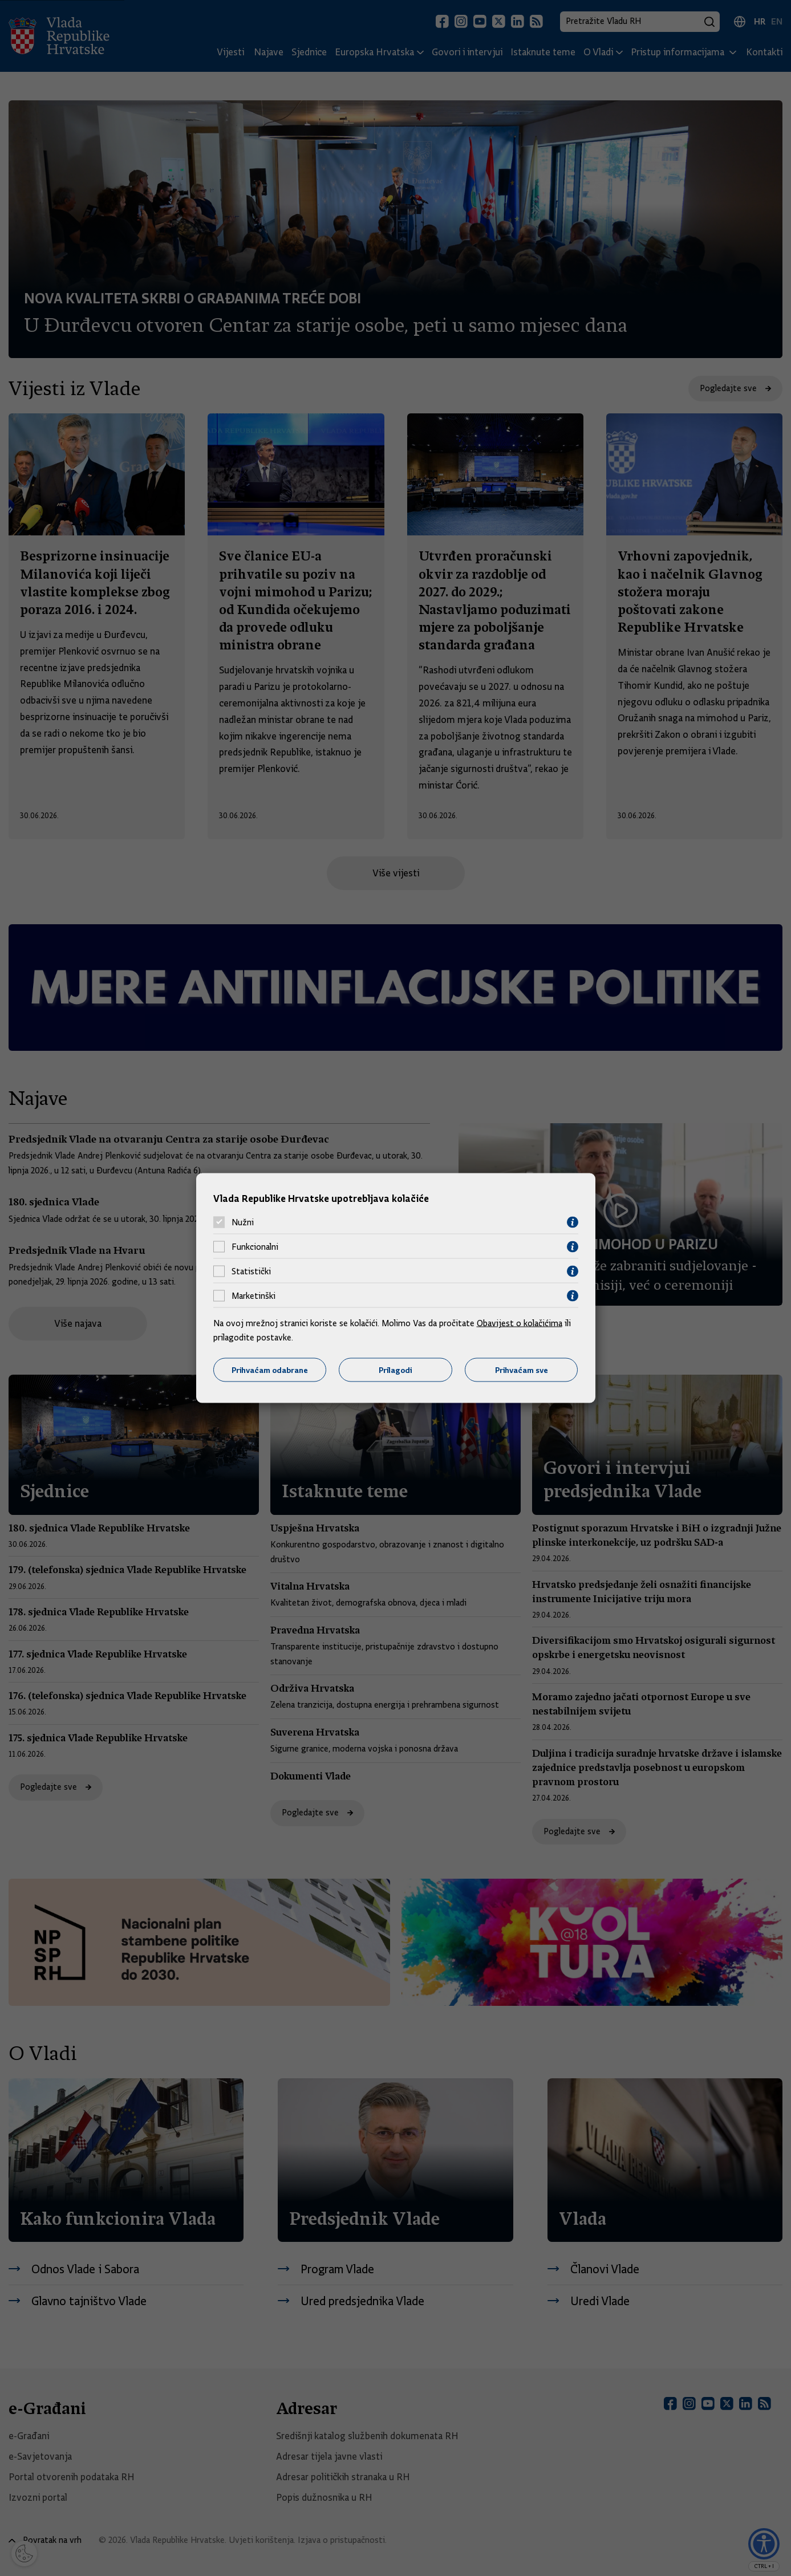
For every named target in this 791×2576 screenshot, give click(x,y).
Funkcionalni (255, 1247)
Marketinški (253, 1296)
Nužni (243, 1222)
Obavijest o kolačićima (519, 1323)
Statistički (251, 1271)
